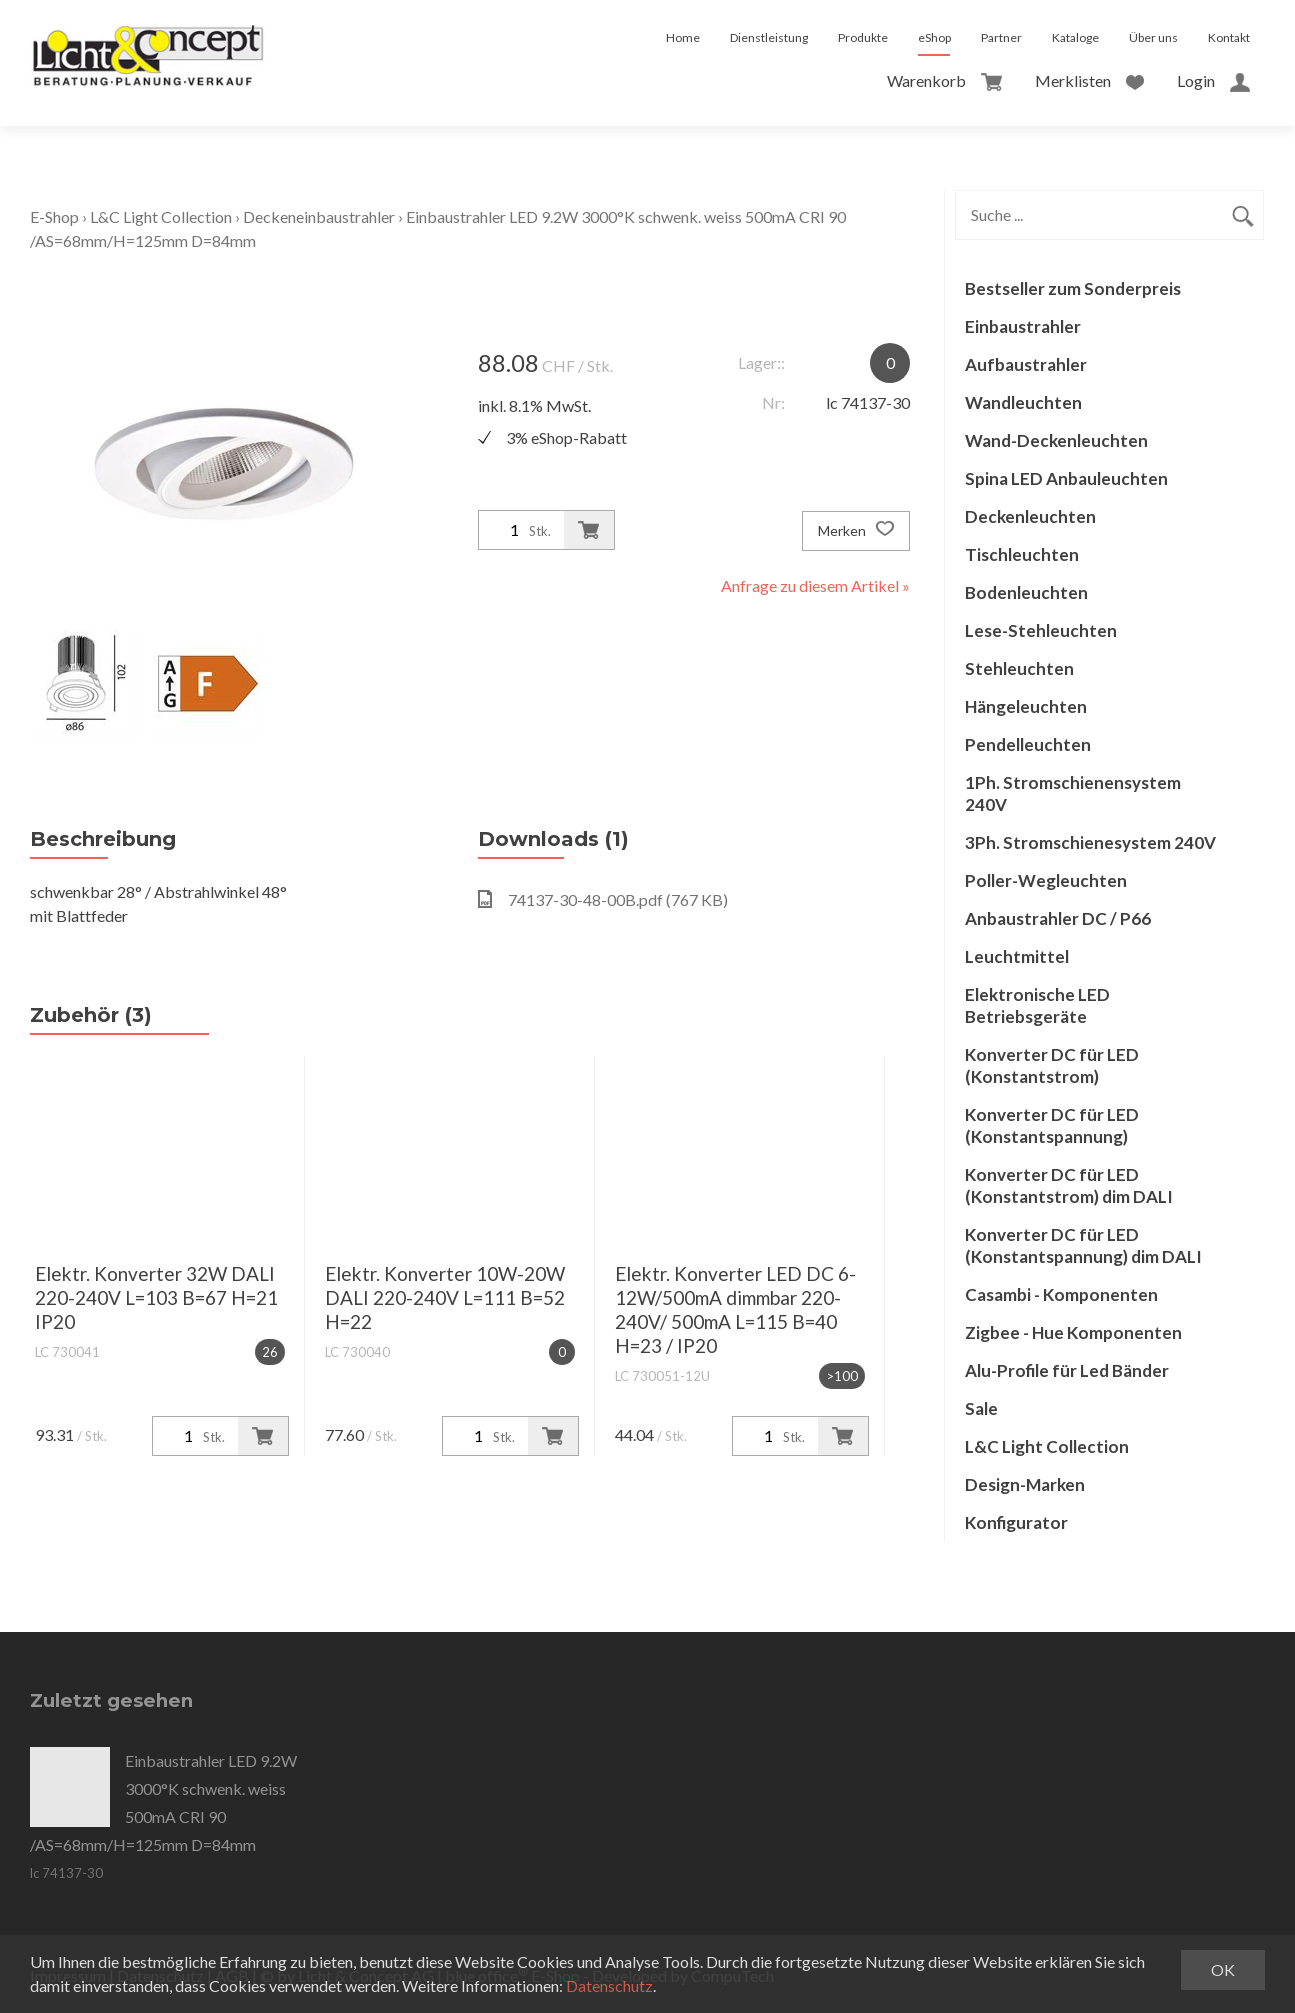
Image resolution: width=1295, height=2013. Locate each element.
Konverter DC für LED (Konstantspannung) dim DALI (1083, 1245)
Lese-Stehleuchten (1041, 630)
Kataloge (1075, 37)
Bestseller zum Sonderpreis (1073, 288)
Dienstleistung (769, 37)
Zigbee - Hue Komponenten (1073, 1332)
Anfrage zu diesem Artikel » (815, 585)
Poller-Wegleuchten (1046, 880)
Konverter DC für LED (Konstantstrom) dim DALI (1069, 1185)
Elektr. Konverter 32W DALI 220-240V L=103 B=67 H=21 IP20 (156, 1297)
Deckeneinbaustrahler (319, 216)
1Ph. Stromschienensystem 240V (1073, 793)
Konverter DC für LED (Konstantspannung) (1052, 1125)
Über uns (1153, 37)
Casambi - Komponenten (1061, 1294)
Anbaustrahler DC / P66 (1058, 918)
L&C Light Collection (161, 216)
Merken (856, 531)
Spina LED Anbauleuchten (1066, 478)
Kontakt (1229, 37)
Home (683, 37)
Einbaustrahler (1023, 326)
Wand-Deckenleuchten (1056, 440)
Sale (981, 1408)
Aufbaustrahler (1026, 364)
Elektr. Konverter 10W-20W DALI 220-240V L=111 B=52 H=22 (445, 1297)
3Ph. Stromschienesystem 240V (1090, 842)
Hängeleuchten (1026, 706)
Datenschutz (609, 1985)
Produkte (863, 37)
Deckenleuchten (1030, 516)
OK (1223, 1969)
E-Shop (54, 216)
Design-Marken (1025, 1484)
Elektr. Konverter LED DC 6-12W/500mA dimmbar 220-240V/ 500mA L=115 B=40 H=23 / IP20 (735, 1309)
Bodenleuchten (1026, 592)
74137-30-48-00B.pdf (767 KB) (603, 899)
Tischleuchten (1022, 554)
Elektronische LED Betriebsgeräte (1037, 1005)
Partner (1001, 37)
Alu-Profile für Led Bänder (1067, 1370)
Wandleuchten (1023, 402)
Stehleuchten (1019, 668)
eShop (934, 37)
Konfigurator (1016, 1522)
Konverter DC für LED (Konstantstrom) (1052, 1065)
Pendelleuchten (1028, 744)
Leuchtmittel (1017, 956)
